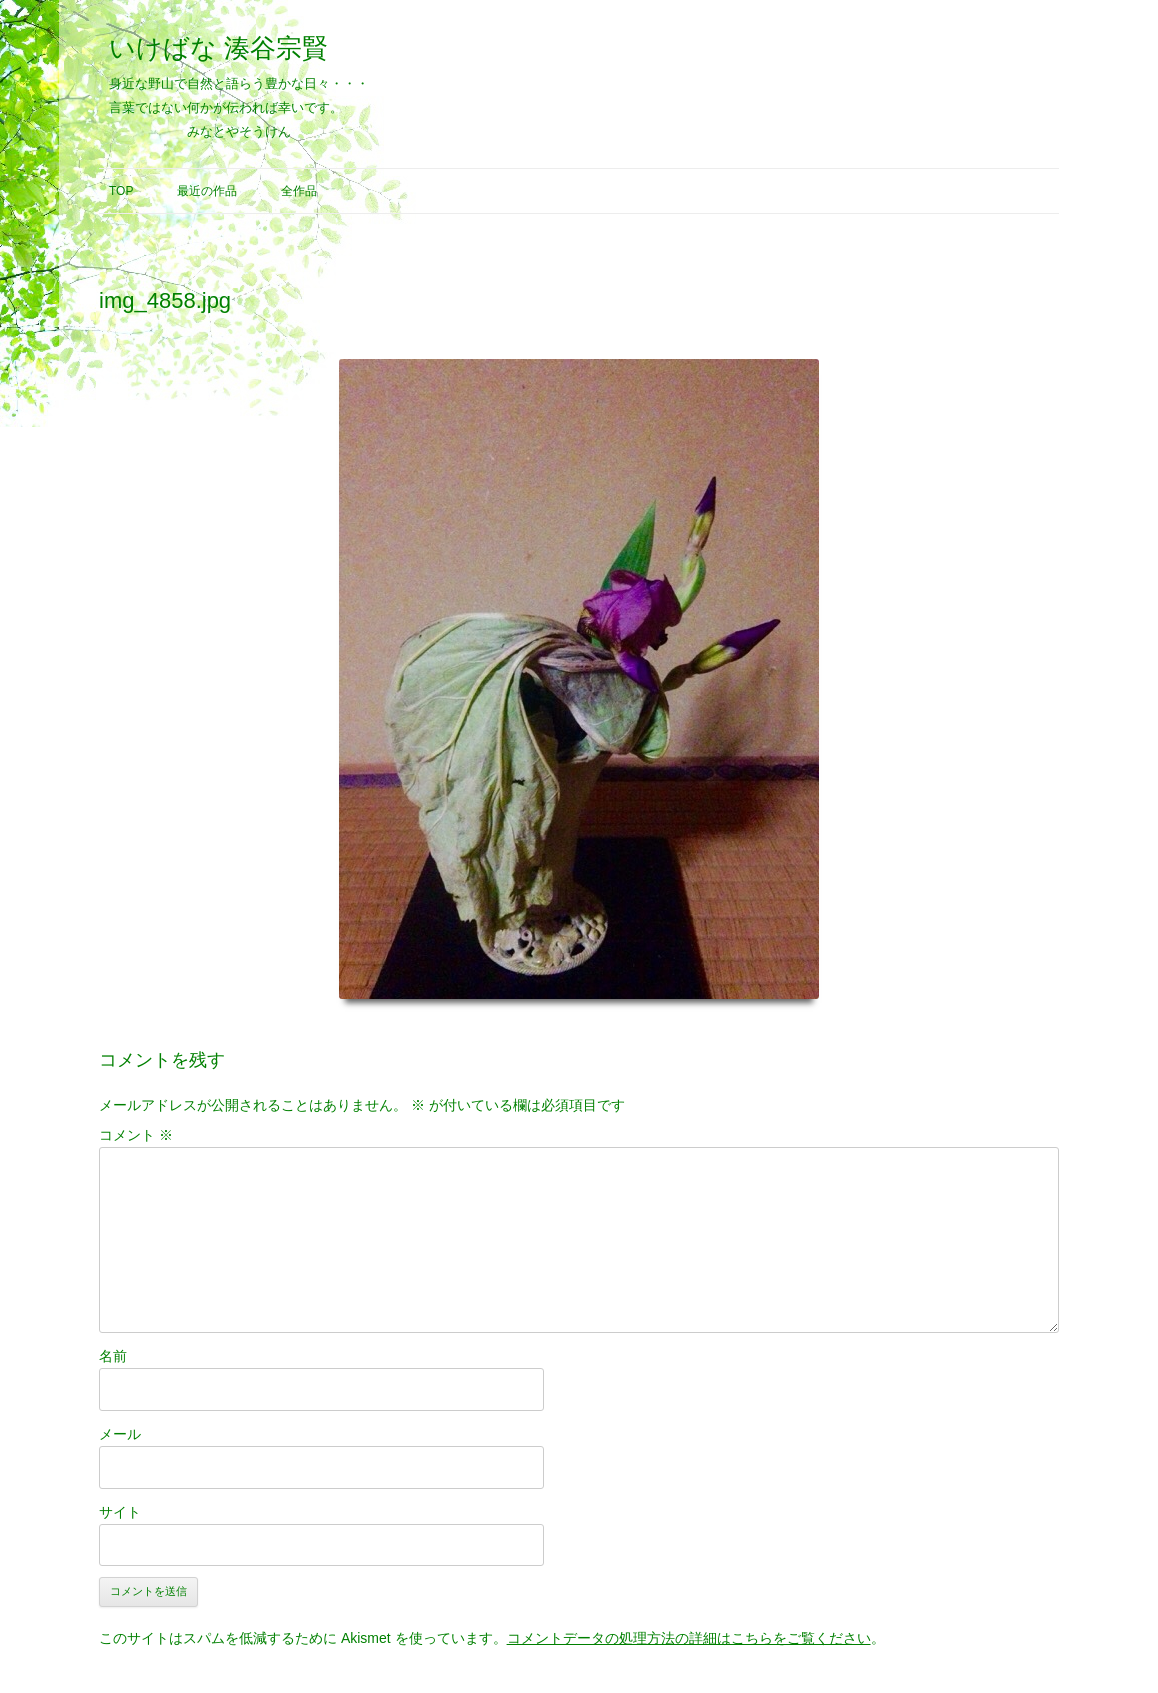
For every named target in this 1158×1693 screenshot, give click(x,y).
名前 (113, 1356)
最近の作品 (207, 191)
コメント (136, 1135)
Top (121, 191)
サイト (120, 1512)
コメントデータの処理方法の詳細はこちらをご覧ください (689, 1638)
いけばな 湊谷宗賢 (218, 48)
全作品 (299, 191)
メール (120, 1434)
